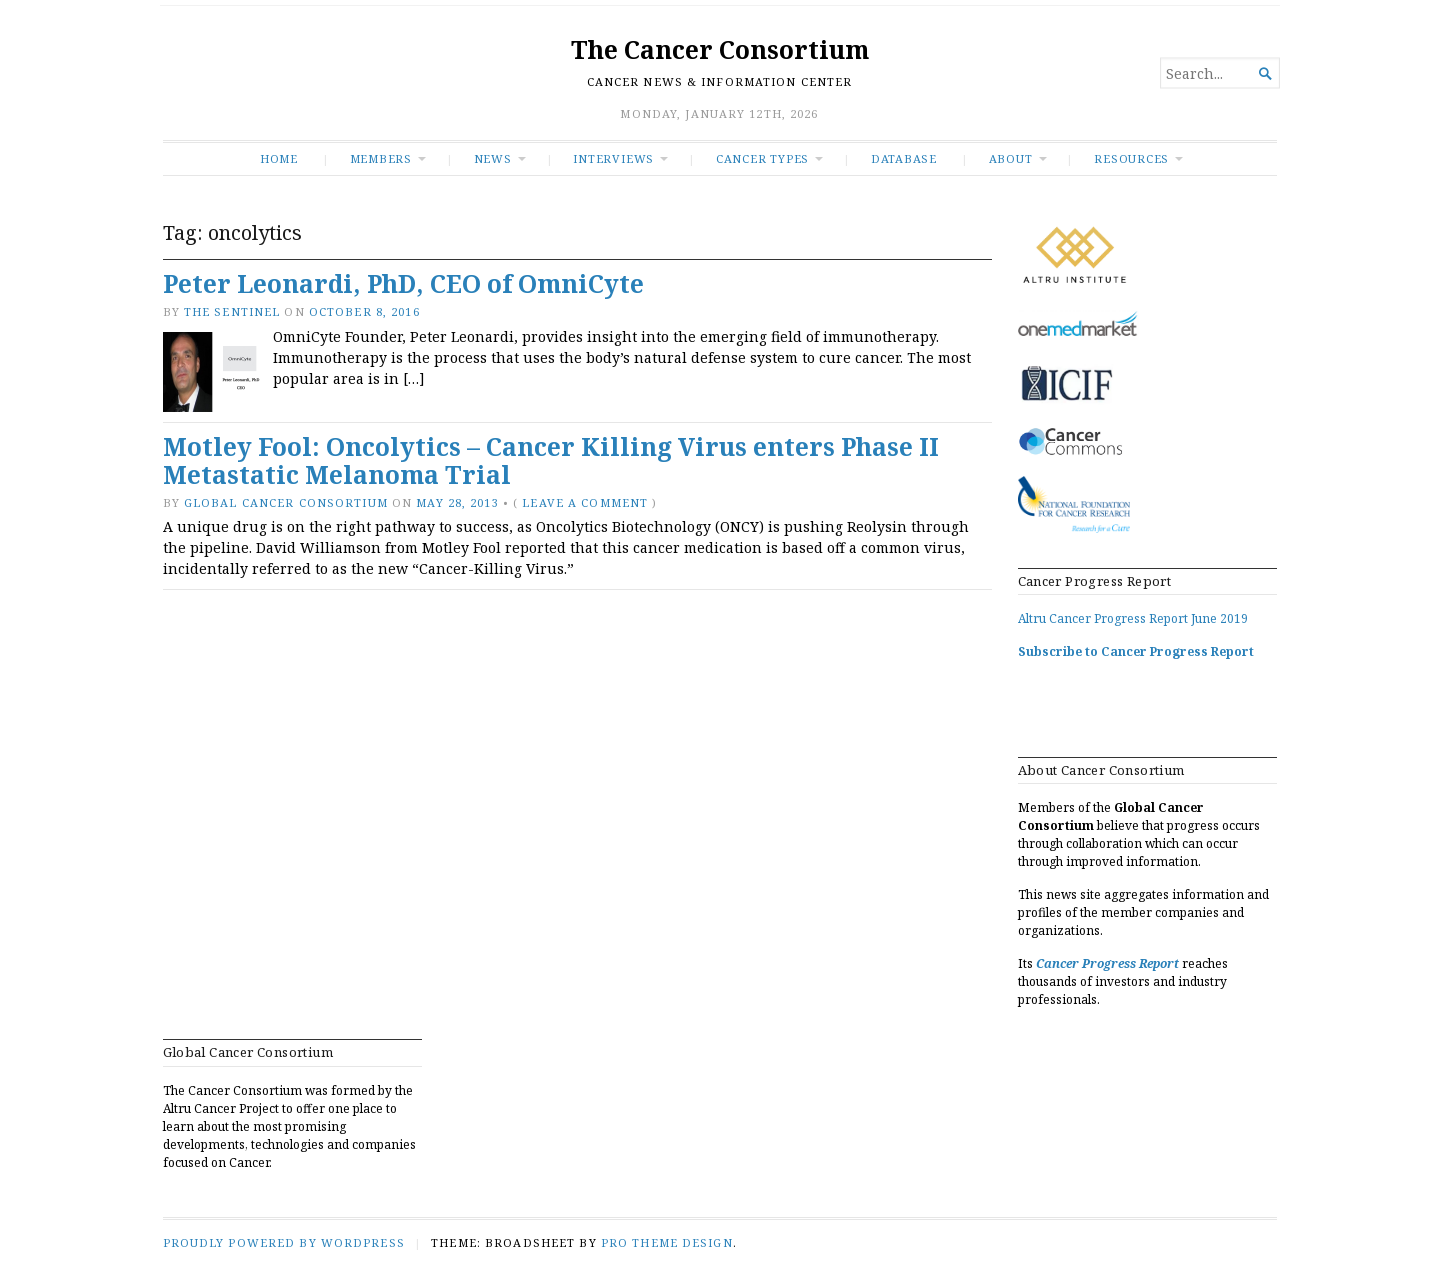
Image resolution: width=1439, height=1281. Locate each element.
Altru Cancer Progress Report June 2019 (1133, 618)
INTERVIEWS (613, 158)
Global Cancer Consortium (286, 502)
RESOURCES (1131, 158)
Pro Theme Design (667, 1242)
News (493, 158)
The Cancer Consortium (720, 49)
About (1011, 158)
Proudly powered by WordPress (284, 1242)
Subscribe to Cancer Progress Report (1136, 651)
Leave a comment (585, 502)
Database (904, 158)
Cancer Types (762, 158)
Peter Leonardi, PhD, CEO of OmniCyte (403, 283)
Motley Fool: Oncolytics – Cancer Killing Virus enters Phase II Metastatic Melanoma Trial (551, 461)
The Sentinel (232, 311)
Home (279, 158)
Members (381, 158)
